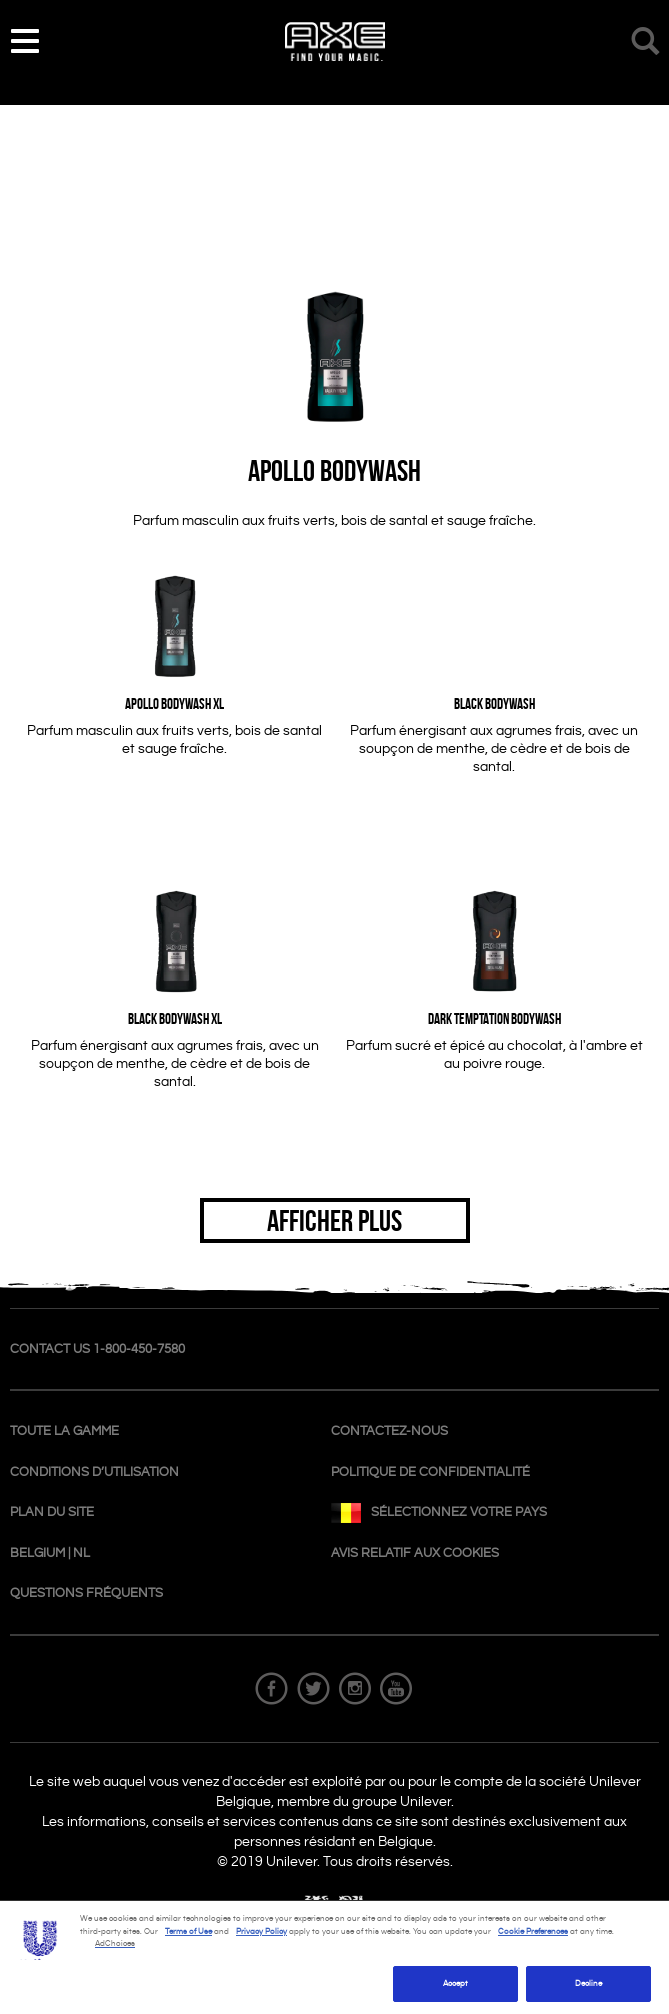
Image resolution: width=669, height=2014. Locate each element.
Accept (456, 1983)
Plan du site (52, 1512)
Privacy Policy (261, 1931)
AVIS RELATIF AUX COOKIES (415, 1553)
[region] (334, 1957)
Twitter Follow (314, 1689)
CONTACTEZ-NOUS (389, 1431)
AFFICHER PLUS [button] (334, 1220)
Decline (589, 1983)
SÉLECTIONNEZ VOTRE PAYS (439, 1516)
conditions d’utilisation (94, 1472)
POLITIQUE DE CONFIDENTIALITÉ (430, 1472)
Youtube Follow (396, 1689)
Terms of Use (188, 1931)
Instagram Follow (355, 1689)
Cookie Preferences (533, 1931)
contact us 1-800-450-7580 (97, 1349)
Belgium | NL (50, 1553)
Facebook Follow (273, 1689)
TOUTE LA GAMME (64, 1431)
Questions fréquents (86, 1593)
